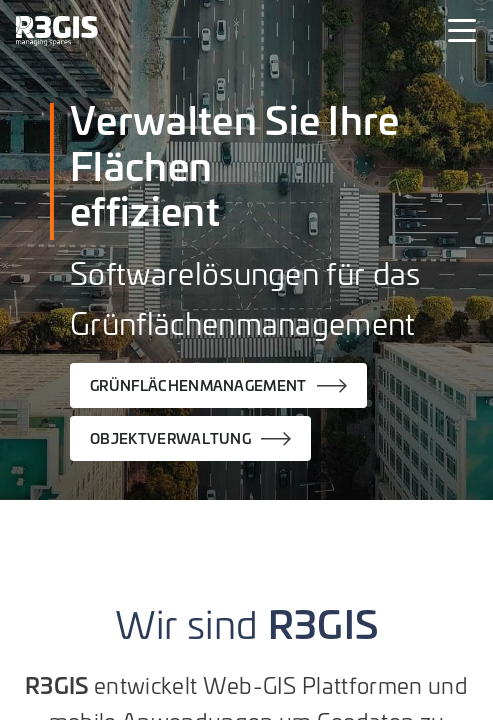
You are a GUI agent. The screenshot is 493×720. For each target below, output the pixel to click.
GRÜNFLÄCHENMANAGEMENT (198, 385)
